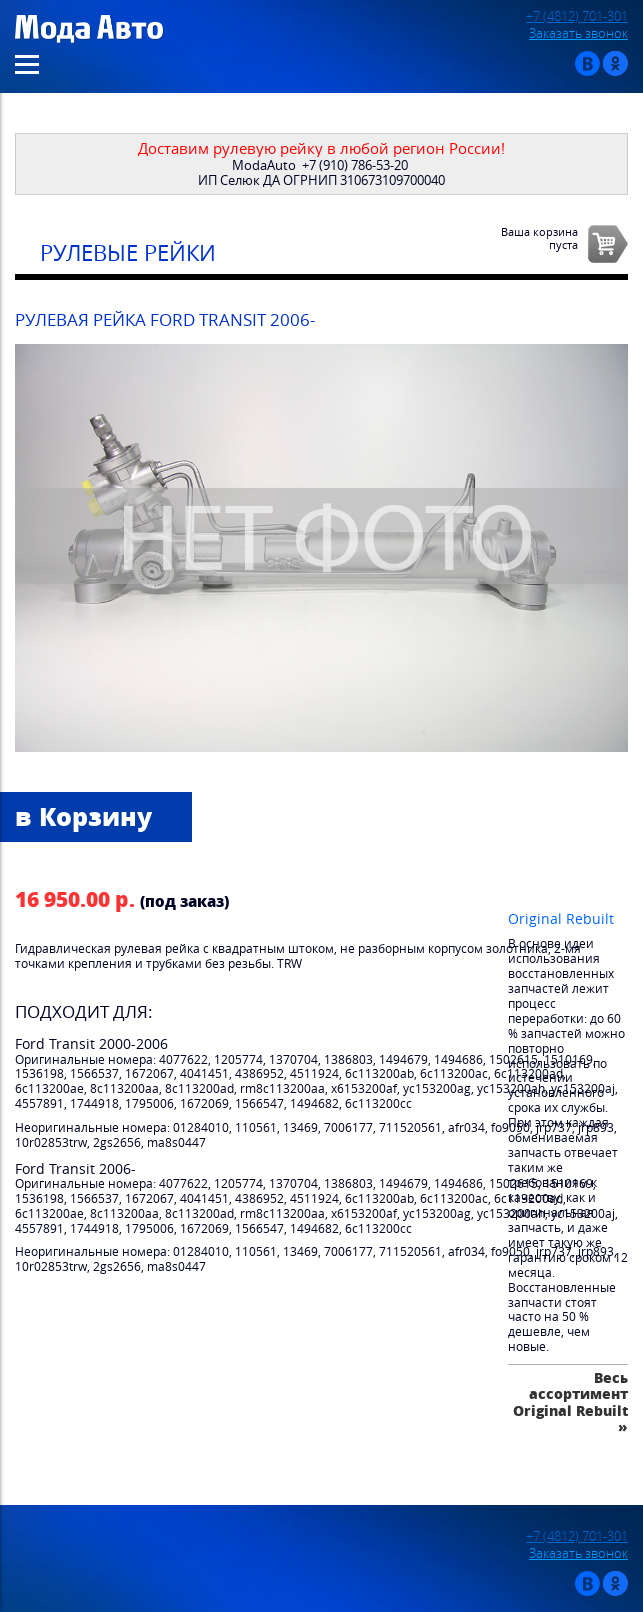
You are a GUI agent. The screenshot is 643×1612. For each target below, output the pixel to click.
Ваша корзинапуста (539, 238)
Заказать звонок (578, 33)
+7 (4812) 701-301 (577, 16)
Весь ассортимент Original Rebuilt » (570, 1402)
